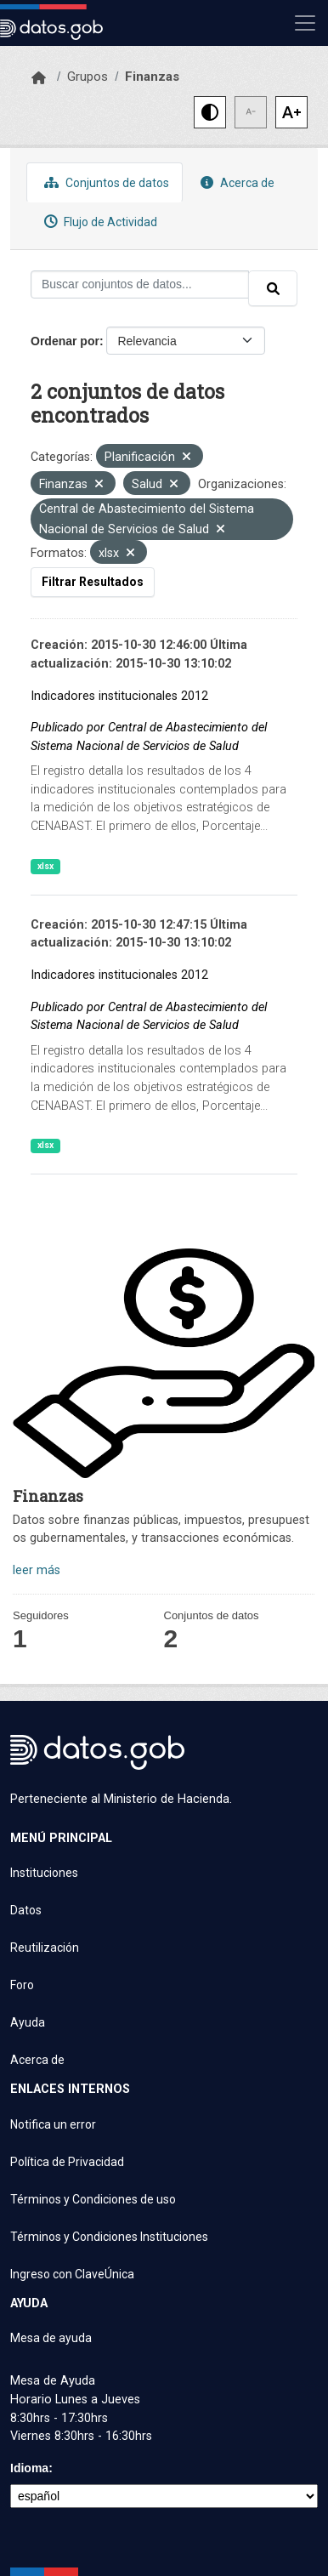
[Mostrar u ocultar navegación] (305, 23)
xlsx (45, 866)
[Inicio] (38, 78)
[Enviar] (272, 288)
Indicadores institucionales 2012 (119, 696)
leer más (36, 1570)
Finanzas (152, 76)
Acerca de (235, 182)
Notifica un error (53, 2124)
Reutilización (44, 1947)
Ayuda (27, 2022)
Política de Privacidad (67, 2162)
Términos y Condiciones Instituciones (109, 2236)
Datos (26, 1910)
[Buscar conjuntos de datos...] (140, 284)
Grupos (87, 76)
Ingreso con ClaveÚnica (72, 2274)
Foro (22, 1985)
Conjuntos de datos (104, 182)
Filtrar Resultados (93, 582)
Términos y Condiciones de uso (93, 2199)
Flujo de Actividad (98, 221)
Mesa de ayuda (51, 2338)
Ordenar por (65, 341)
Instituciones (44, 1872)
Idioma (29, 2468)
